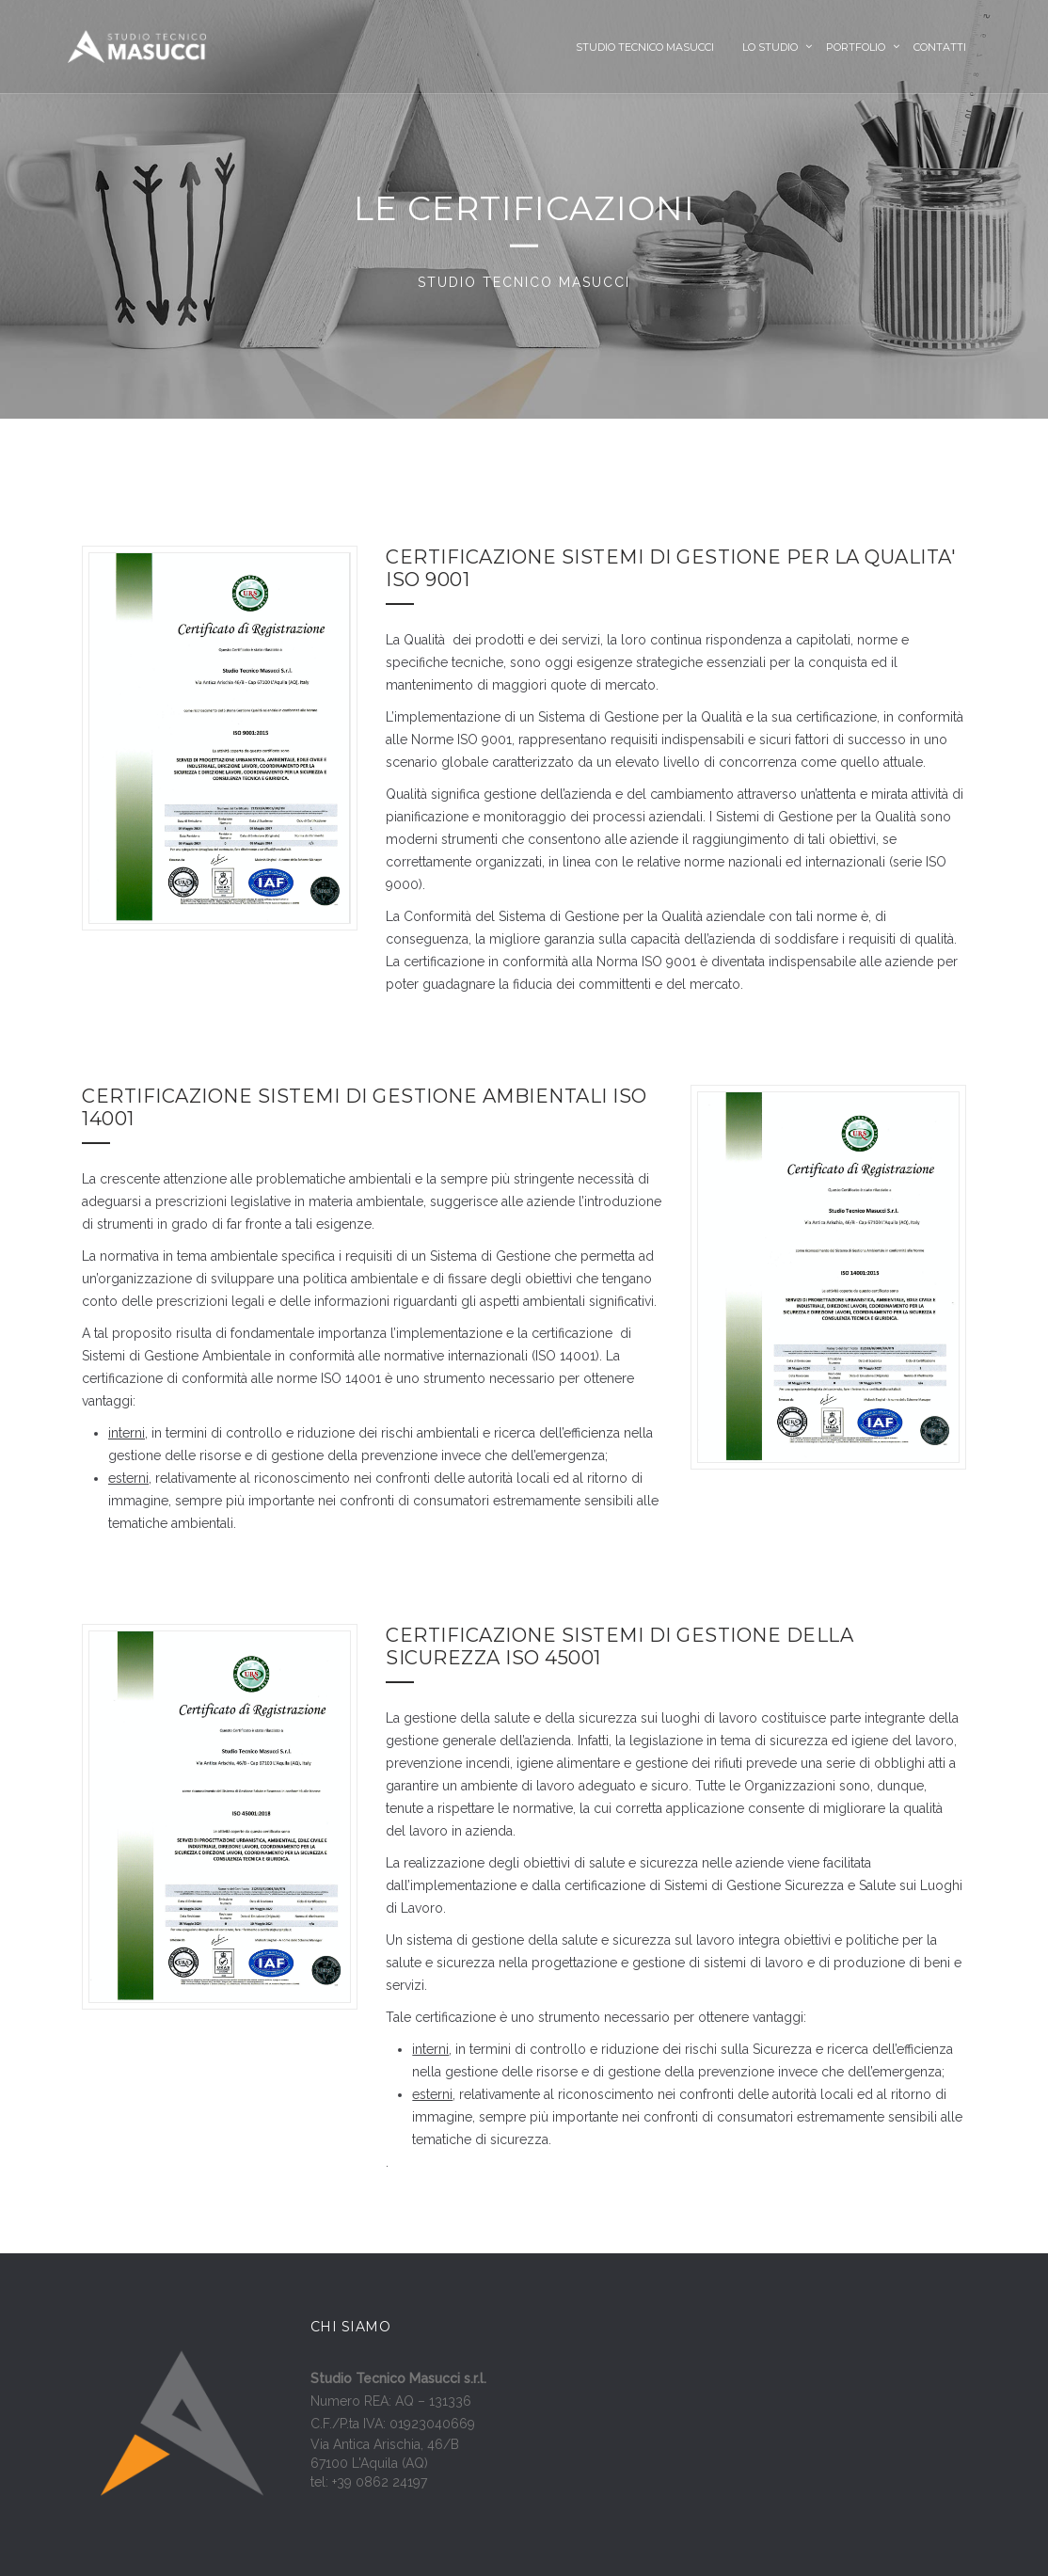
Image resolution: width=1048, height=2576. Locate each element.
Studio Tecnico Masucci (645, 47)
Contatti (939, 47)
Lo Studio (770, 47)
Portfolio (855, 47)
